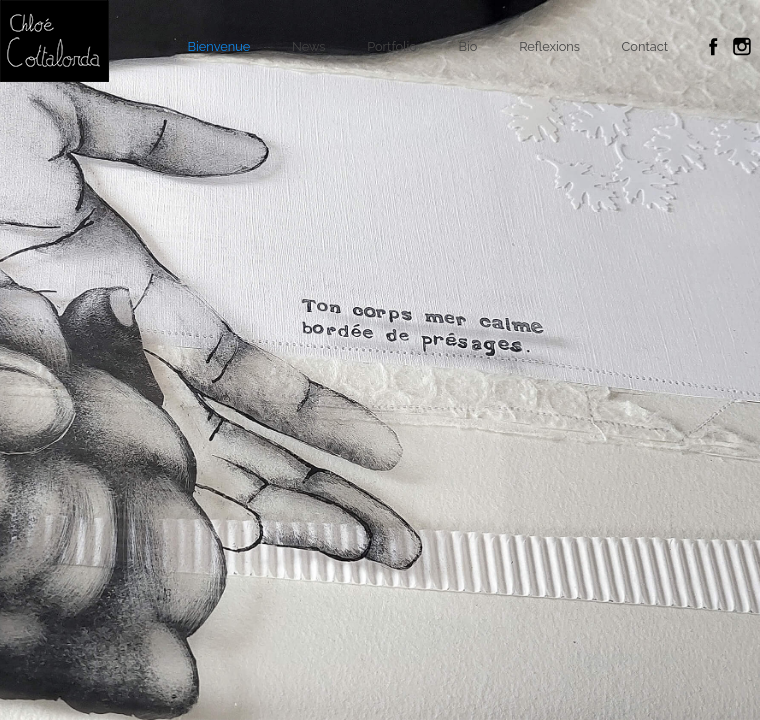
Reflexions (549, 46)
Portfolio (392, 46)
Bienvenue (219, 46)
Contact (645, 46)
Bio (468, 46)
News (309, 46)
